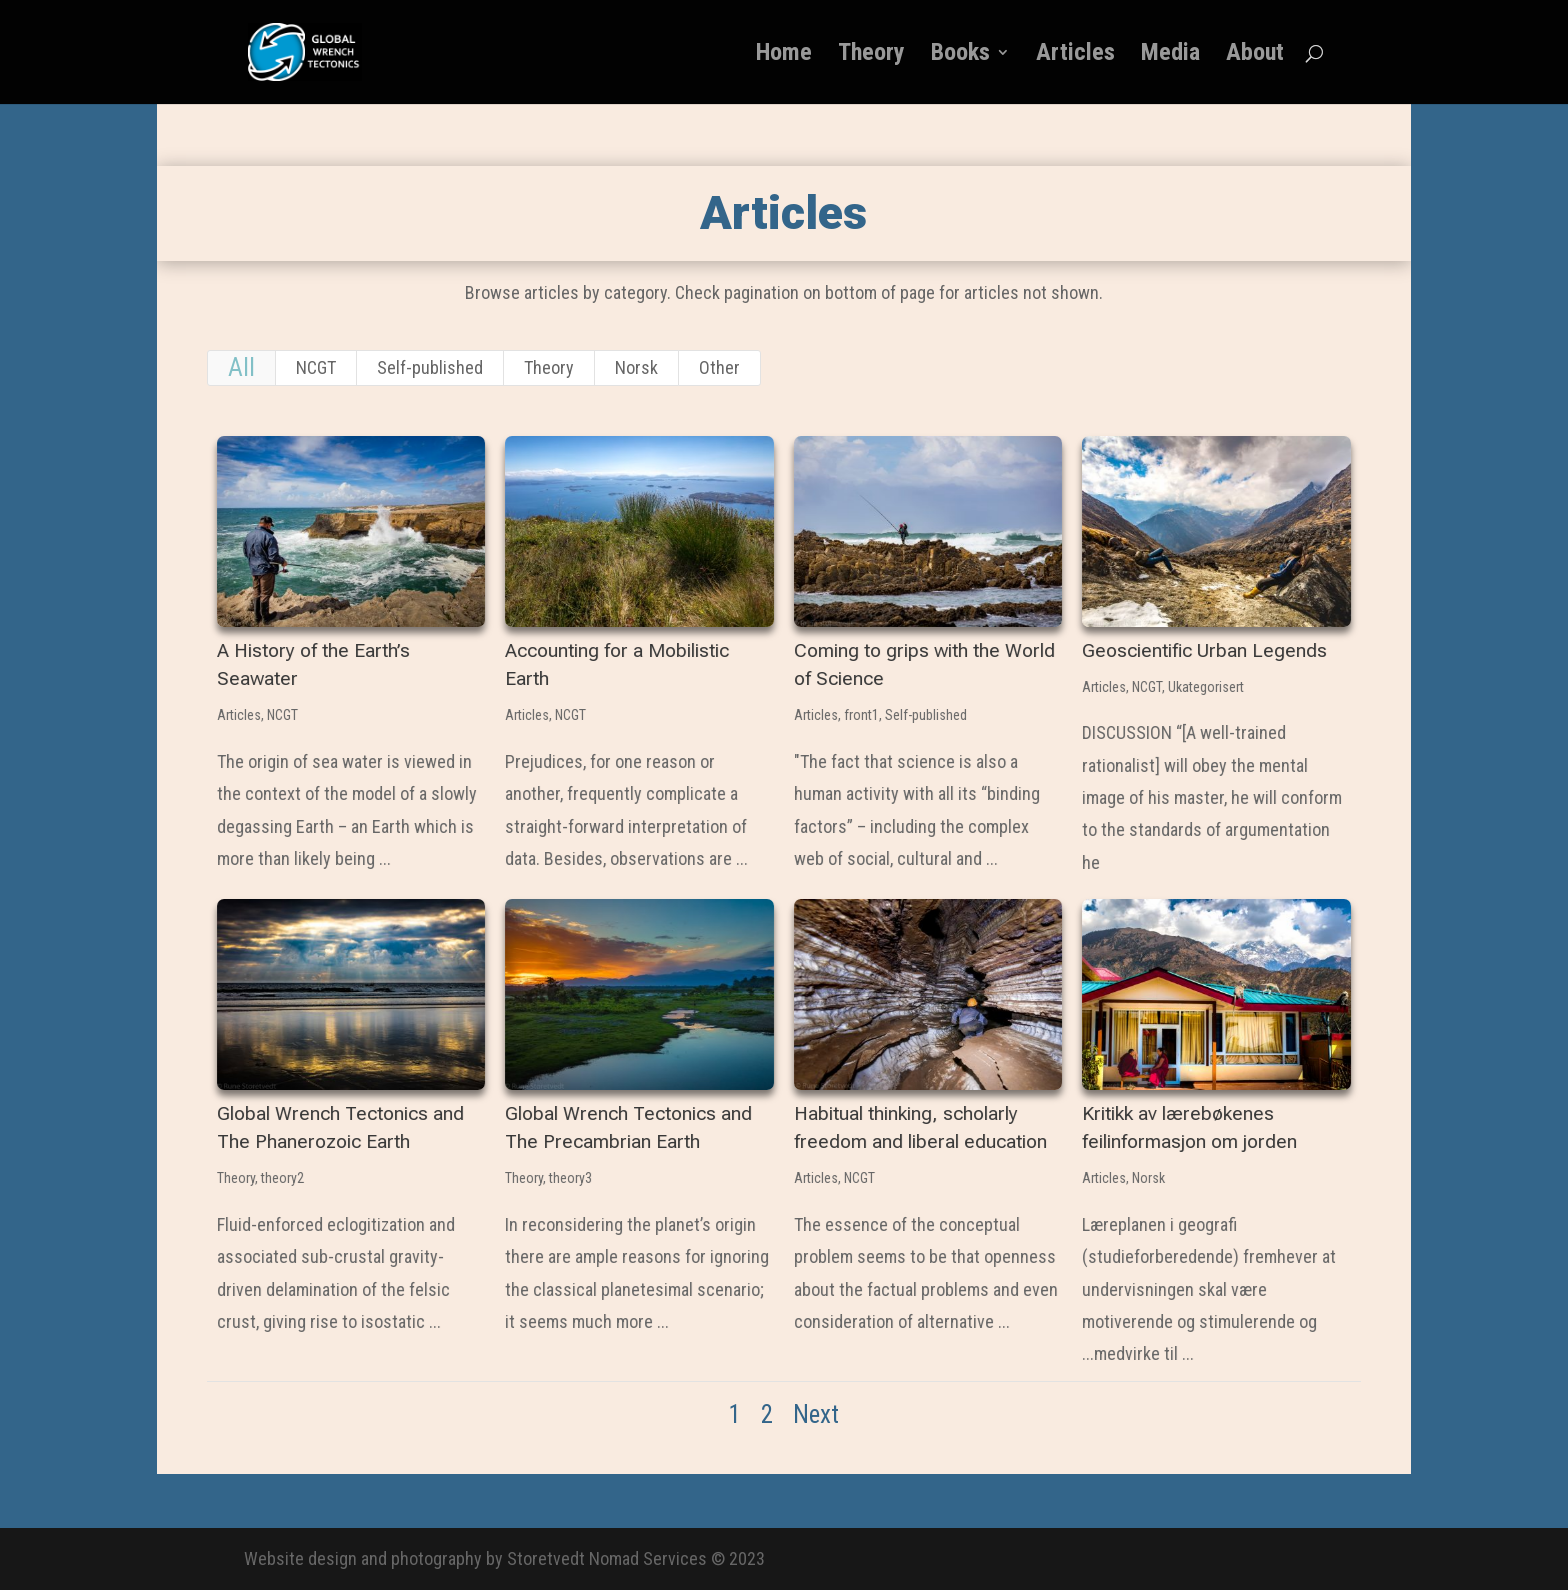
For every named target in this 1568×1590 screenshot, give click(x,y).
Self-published (430, 367)
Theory (871, 55)
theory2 (281, 1178)
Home (784, 55)
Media (1170, 55)
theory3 (569, 1178)
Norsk (636, 367)
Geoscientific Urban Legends (1203, 650)
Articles (1075, 55)
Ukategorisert (1205, 687)
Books (960, 55)
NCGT (316, 367)
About (1255, 55)
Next (816, 1414)
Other (719, 367)
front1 (860, 715)
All (241, 367)
